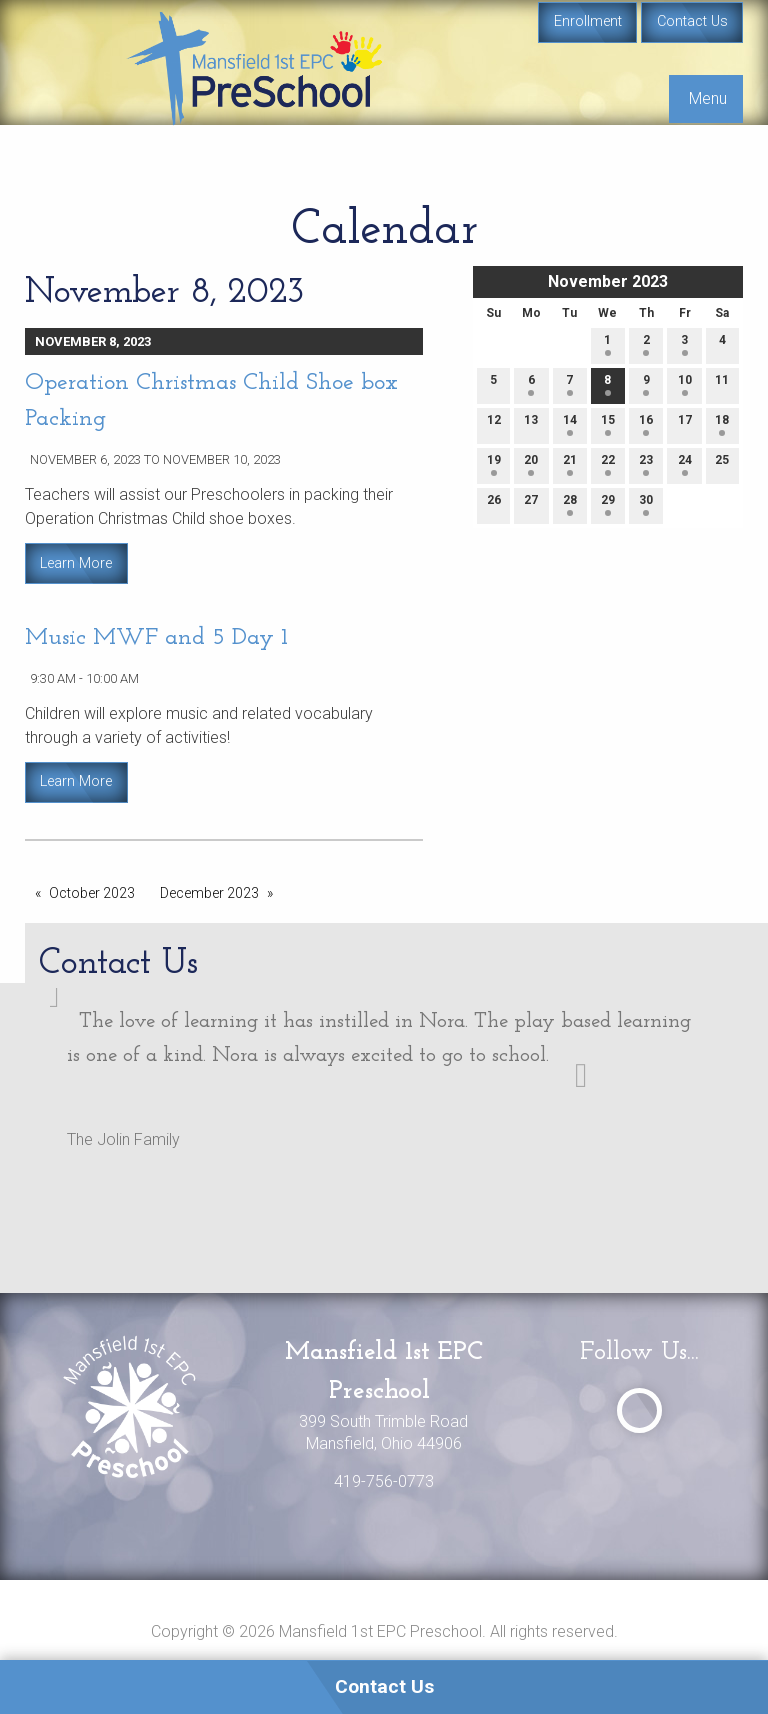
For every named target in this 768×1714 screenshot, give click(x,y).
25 (722, 464)
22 (608, 464)
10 (685, 384)
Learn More (76, 563)
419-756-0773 (384, 1481)
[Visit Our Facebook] (639, 1410)
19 (494, 464)
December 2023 (209, 893)
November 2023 (608, 281)
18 (722, 424)
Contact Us (692, 21)
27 (531, 504)
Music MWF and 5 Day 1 (156, 638)
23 (646, 464)
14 (570, 424)
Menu (708, 98)
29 (608, 504)
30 (646, 504)
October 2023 (92, 893)
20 (531, 464)
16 (646, 424)
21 (570, 464)
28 (570, 504)
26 (494, 504)
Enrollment (588, 21)
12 (494, 424)
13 (531, 424)
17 (685, 424)
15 (608, 424)
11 (722, 384)
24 (685, 464)
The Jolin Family (123, 1139)
